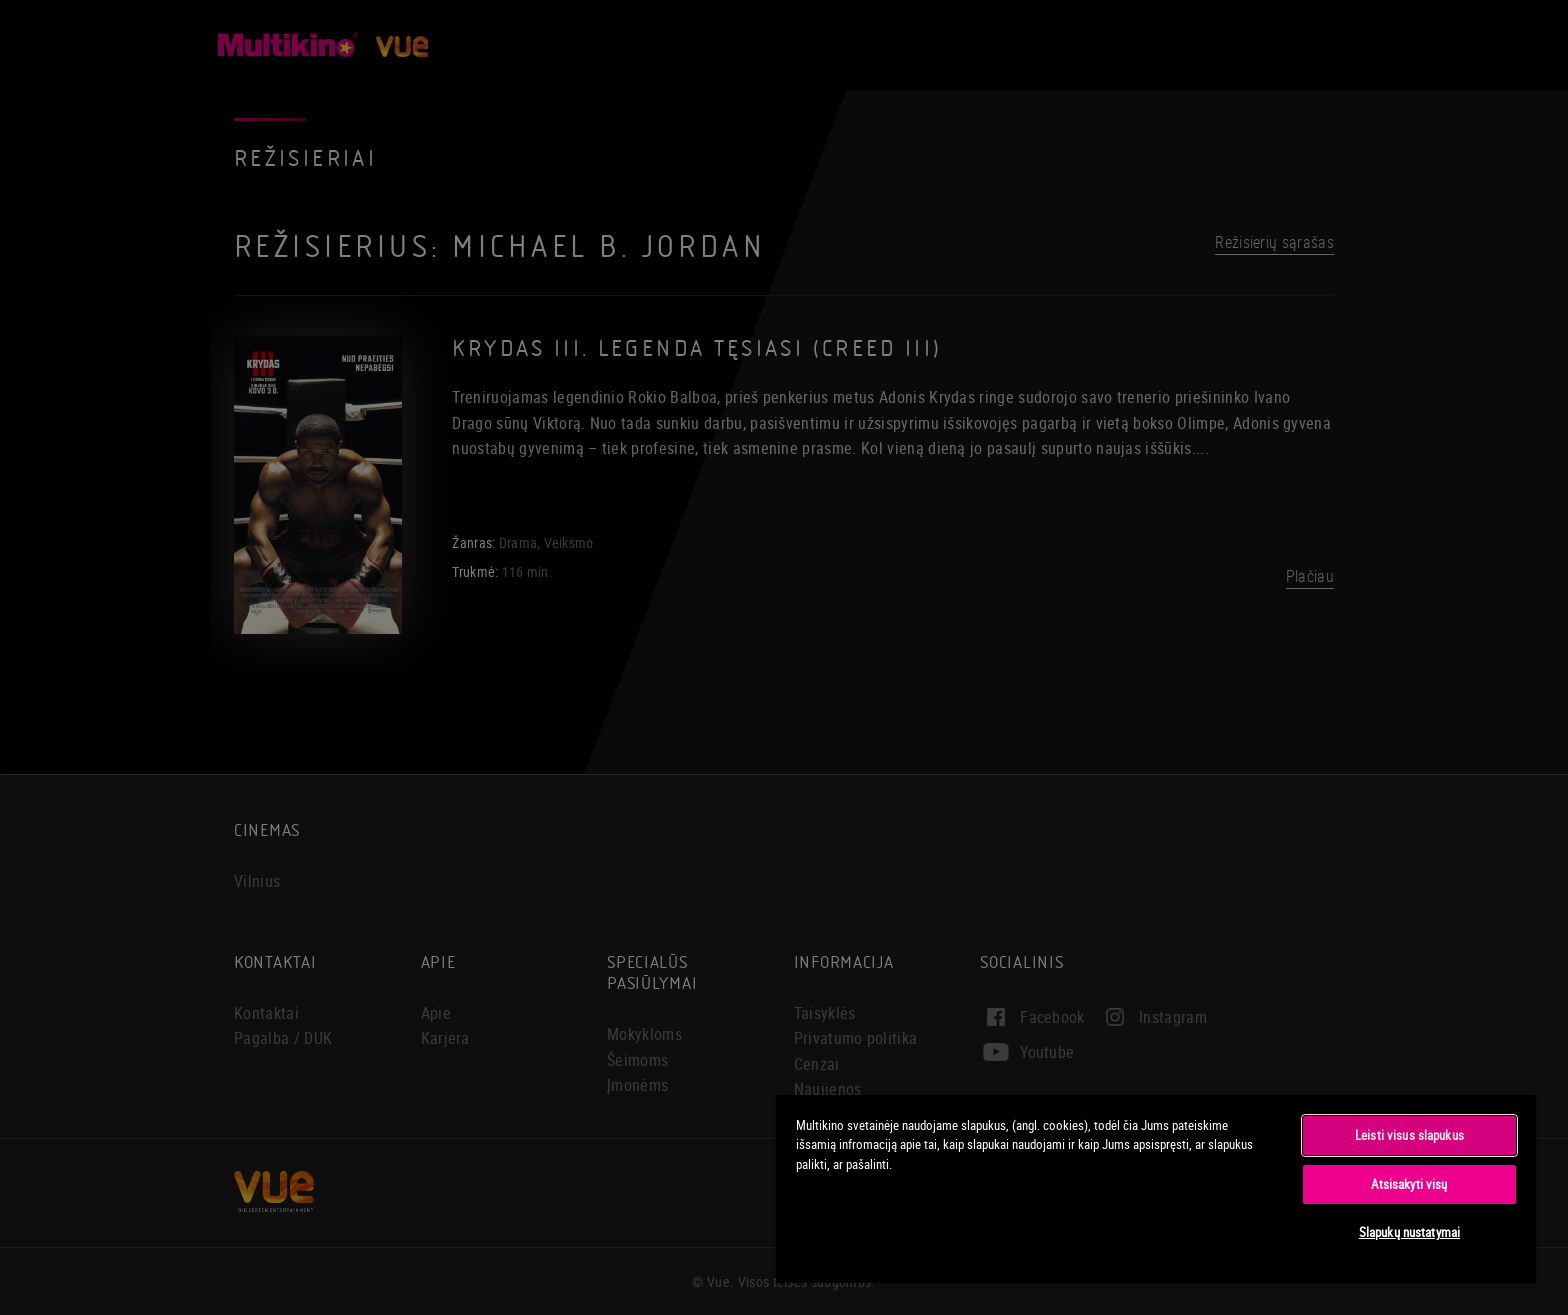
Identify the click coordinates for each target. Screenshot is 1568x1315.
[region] (1156, 1188)
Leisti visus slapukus (1409, 1135)
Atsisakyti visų (1409, 1184)
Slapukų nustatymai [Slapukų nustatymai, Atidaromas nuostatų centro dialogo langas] (1409, 1232)
